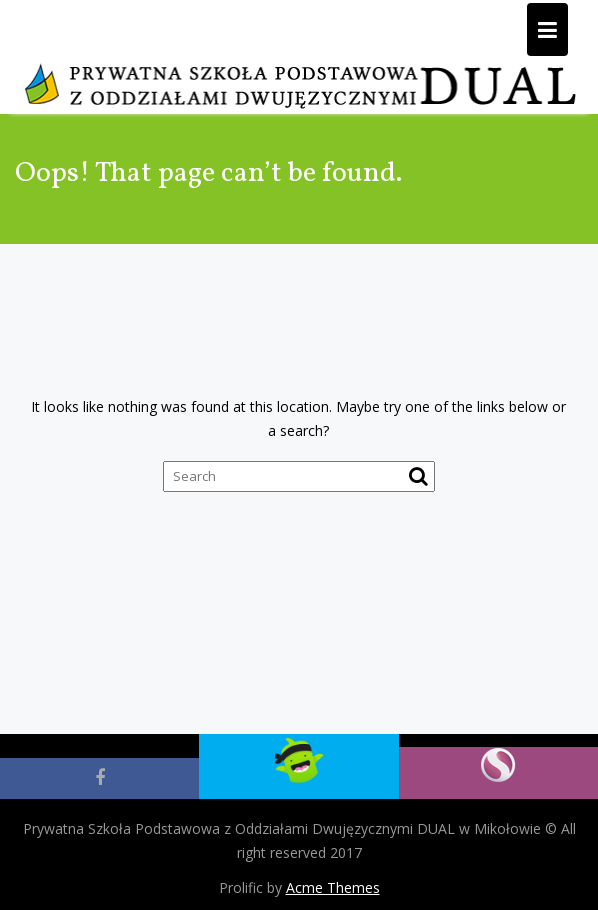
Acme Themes (333, 887)
